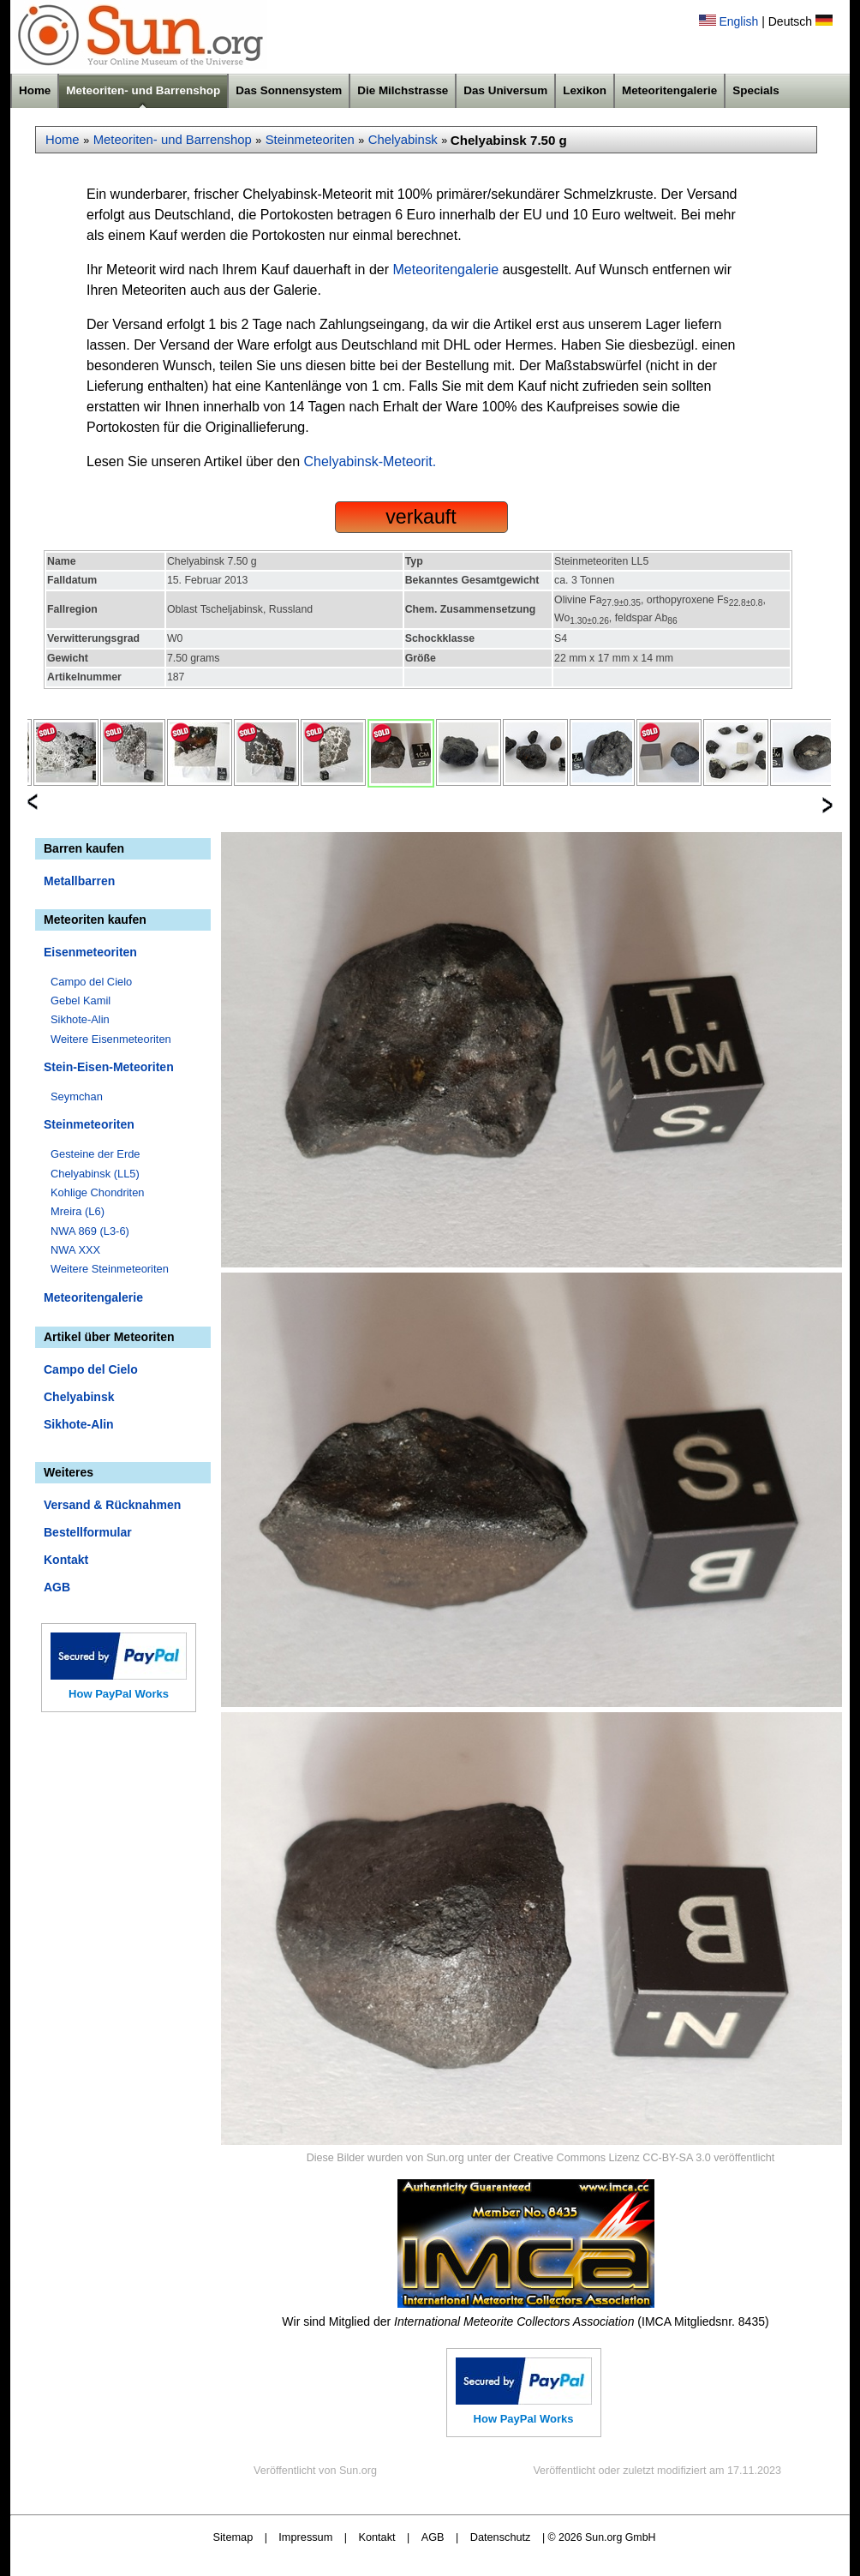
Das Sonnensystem (289, 90)
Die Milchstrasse (402, 90)
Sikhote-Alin (80, 1019)
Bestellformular (88, 1532)
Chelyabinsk (403, 140)
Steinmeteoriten (310, 140)
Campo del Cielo (91, 981)
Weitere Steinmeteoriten (110, 1268)
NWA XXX (75, 1249)
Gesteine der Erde (95, 1153)
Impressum (305, 2537)
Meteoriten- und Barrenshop (143, 90)
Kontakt (66, 1560)
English (738, 21)
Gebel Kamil (80, 1000)
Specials (755, 90)
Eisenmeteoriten (90, 952)
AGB (57, 1587)
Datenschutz (500, 2537)
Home (35, 90)
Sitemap (233, 2537)
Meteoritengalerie (669, 90)
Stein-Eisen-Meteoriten (109, 1067)
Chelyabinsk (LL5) (95, 1173)
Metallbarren (79, 881)
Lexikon (584, 90)
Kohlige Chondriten (98, 1192)
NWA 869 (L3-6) (90, 1231)
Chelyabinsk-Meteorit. (370, 461)
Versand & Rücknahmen (112, 1505)
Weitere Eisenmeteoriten (111, 1039)
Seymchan (77, 1096)
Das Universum (505, 90)
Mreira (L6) (78, 1211)
